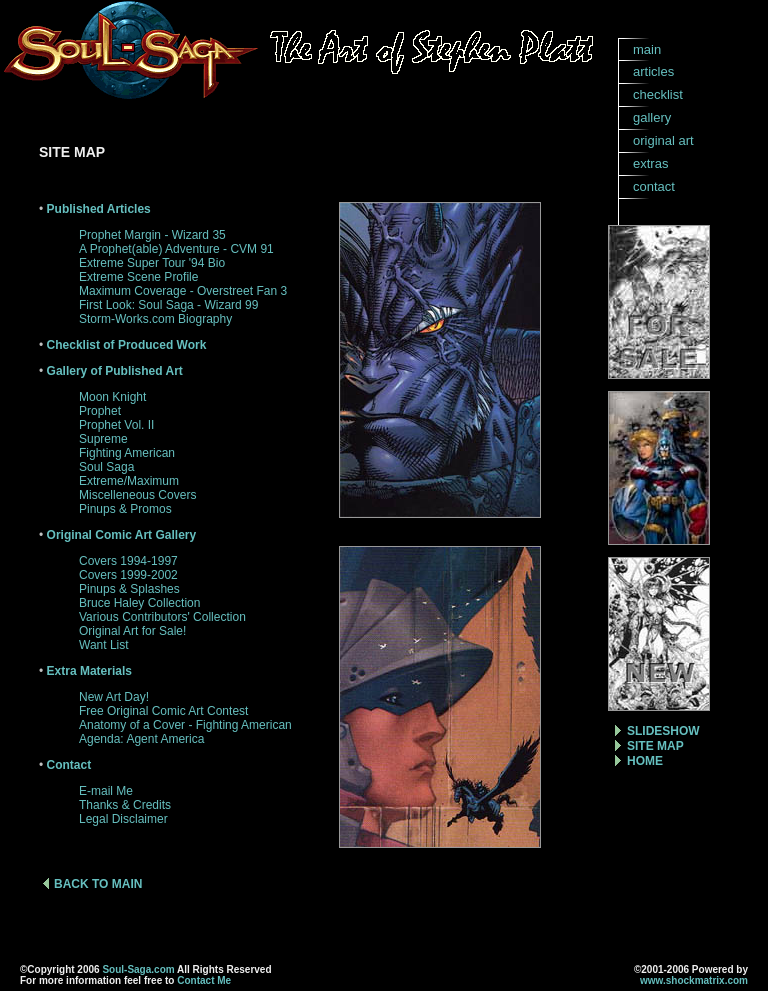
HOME (645, 761)
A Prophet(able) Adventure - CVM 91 (176, 249)
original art (663, 140)
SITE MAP (655, 746)
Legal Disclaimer (123, 819)
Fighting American (127, 453)
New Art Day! (114, 697)
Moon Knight (112, 397)
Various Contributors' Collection (162, 617)
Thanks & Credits (125, 805)
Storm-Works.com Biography (155, 319)
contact (654, 186)
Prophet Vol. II (116, 425)
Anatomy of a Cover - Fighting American (185, 725)
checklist (658, 94)
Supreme (103, 439)
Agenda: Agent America (141, 739)
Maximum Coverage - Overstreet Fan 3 (183, 291)
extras (650, 163)
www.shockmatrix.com (694, 980)
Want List (104, 645)
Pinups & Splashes (129, 589)
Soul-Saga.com (138, 969)
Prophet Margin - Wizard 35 (152, 235)
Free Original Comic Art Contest (163, 711)
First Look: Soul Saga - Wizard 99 (168, 305)
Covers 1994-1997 (128, 561)
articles (653, 71)
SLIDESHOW (663, 731)
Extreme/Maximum (129, 481)
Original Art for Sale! (132, 631)
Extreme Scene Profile (138, 277)
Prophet (100, 411)
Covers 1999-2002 (128, 575)
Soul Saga (106, 467)
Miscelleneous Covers (137, 495)
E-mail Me (106, 791)
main (647, 49)
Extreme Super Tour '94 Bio (152, 263)
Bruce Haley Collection (139, 603)
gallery (652, 117)
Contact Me (204, 980)
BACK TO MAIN (98, 884)
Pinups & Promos (125, 509)
